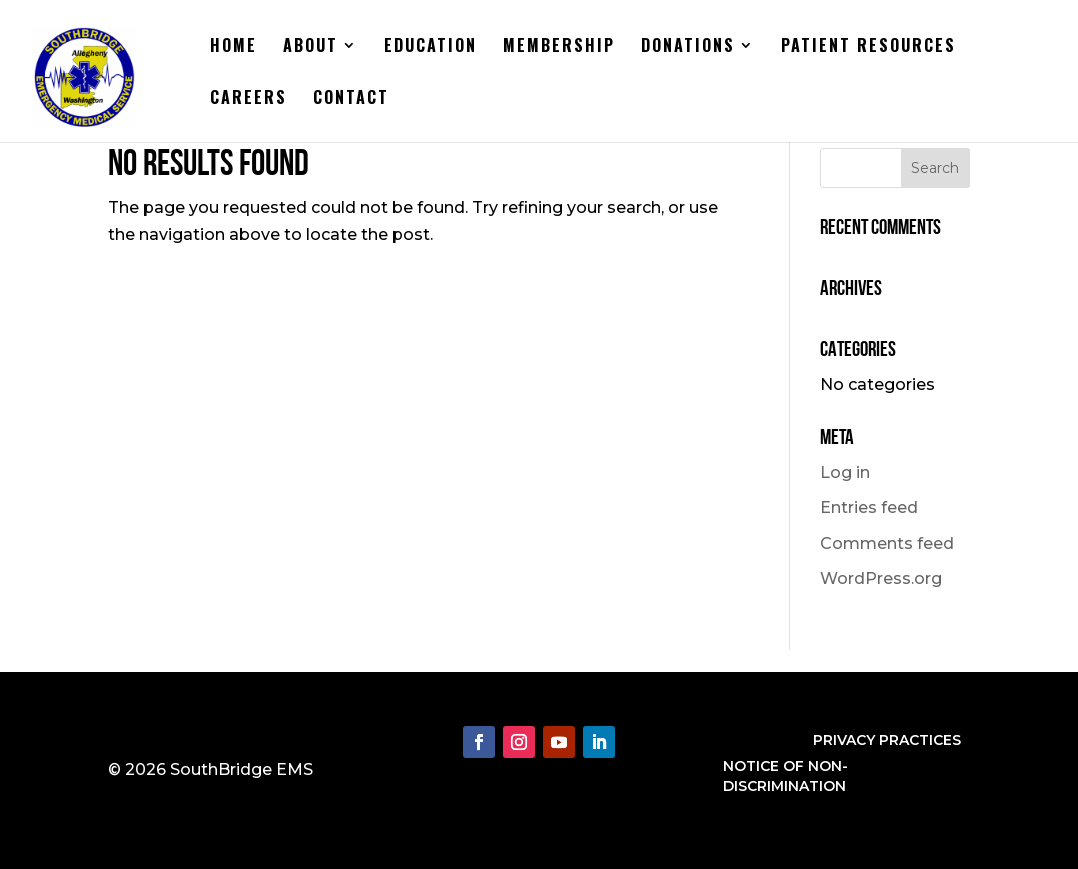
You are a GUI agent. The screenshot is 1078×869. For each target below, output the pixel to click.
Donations (688, 47)
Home (233, 47)
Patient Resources (868, 47)
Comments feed (887, 543)
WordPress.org (881, 578)
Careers (248, 99)
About (310, 47)
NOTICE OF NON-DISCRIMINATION (785, 776)
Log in (845, 472)
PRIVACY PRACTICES (887, 740)
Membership (559, 47)
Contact (351, 99)
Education (430, 47)
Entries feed (869, 507)
